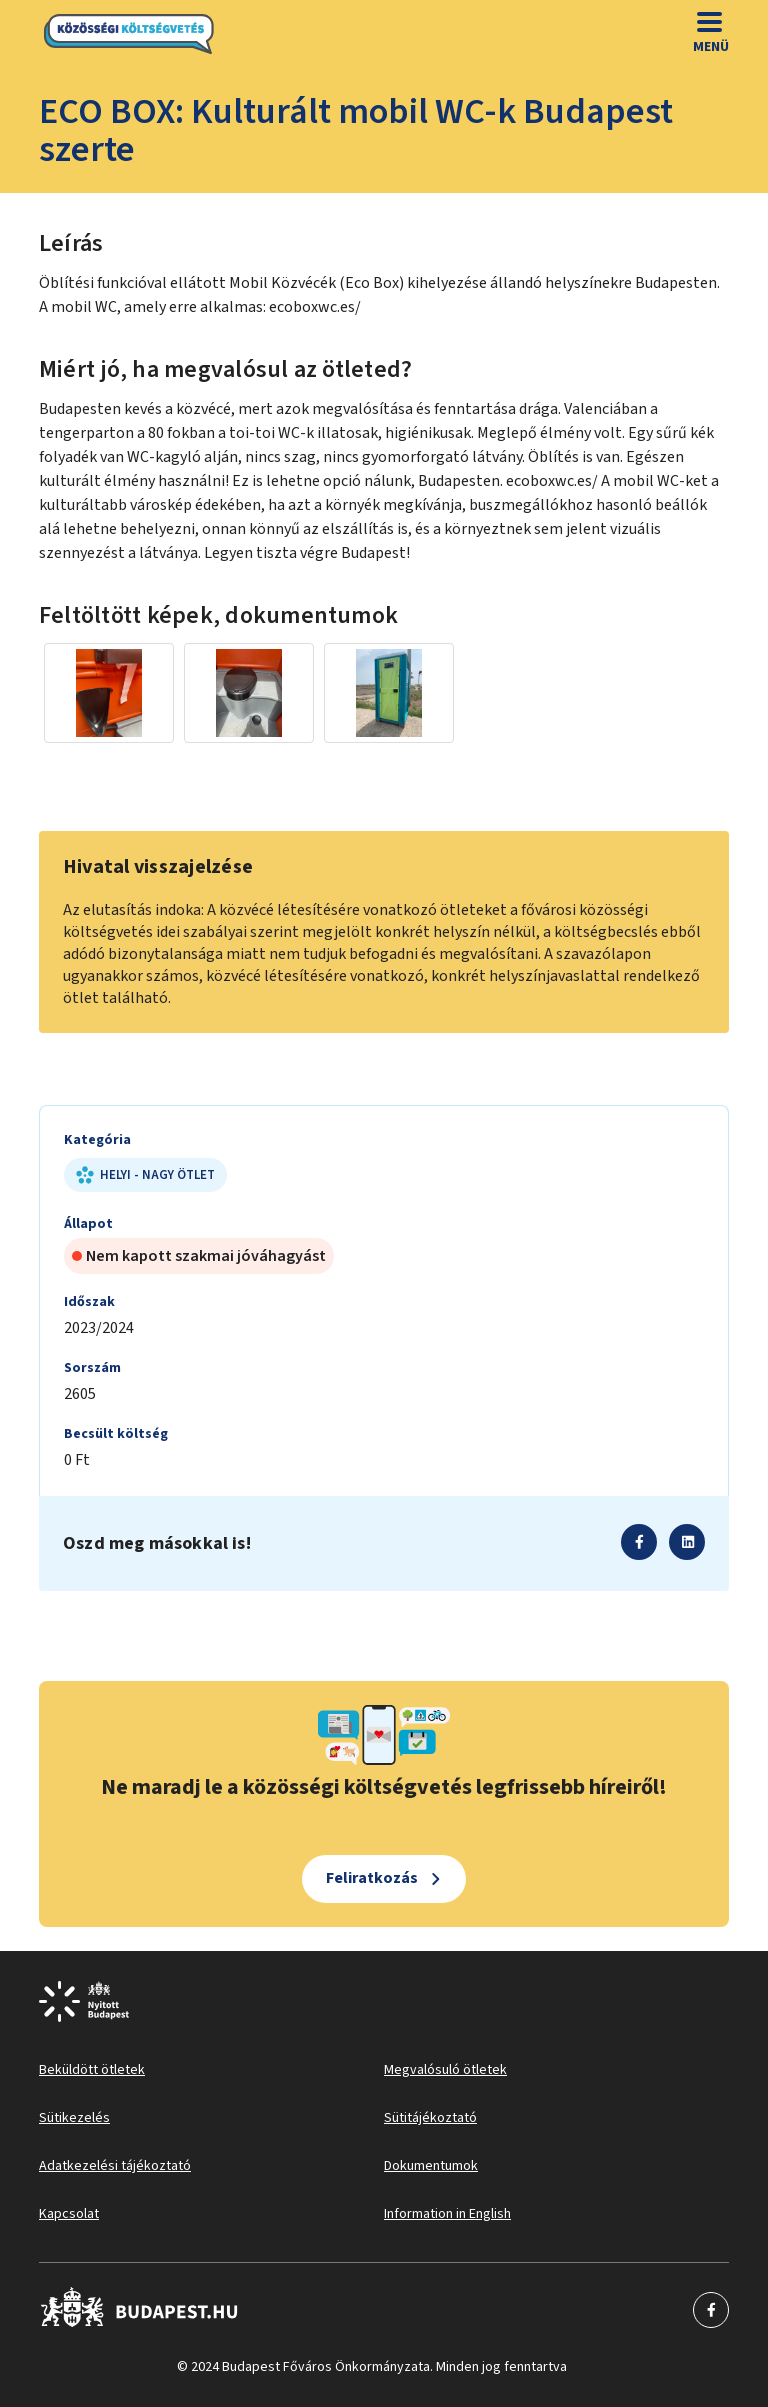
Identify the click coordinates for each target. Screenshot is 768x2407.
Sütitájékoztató (430, 2118)
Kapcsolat (69, 2214)
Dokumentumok (431, 2166)
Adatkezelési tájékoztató (115, 2166)
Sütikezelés (74, 2118)
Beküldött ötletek (92, 2070)
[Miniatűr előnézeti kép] (109, 693)
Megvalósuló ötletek (445, 2070)
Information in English (447, 2214)
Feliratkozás (372, 1878)
